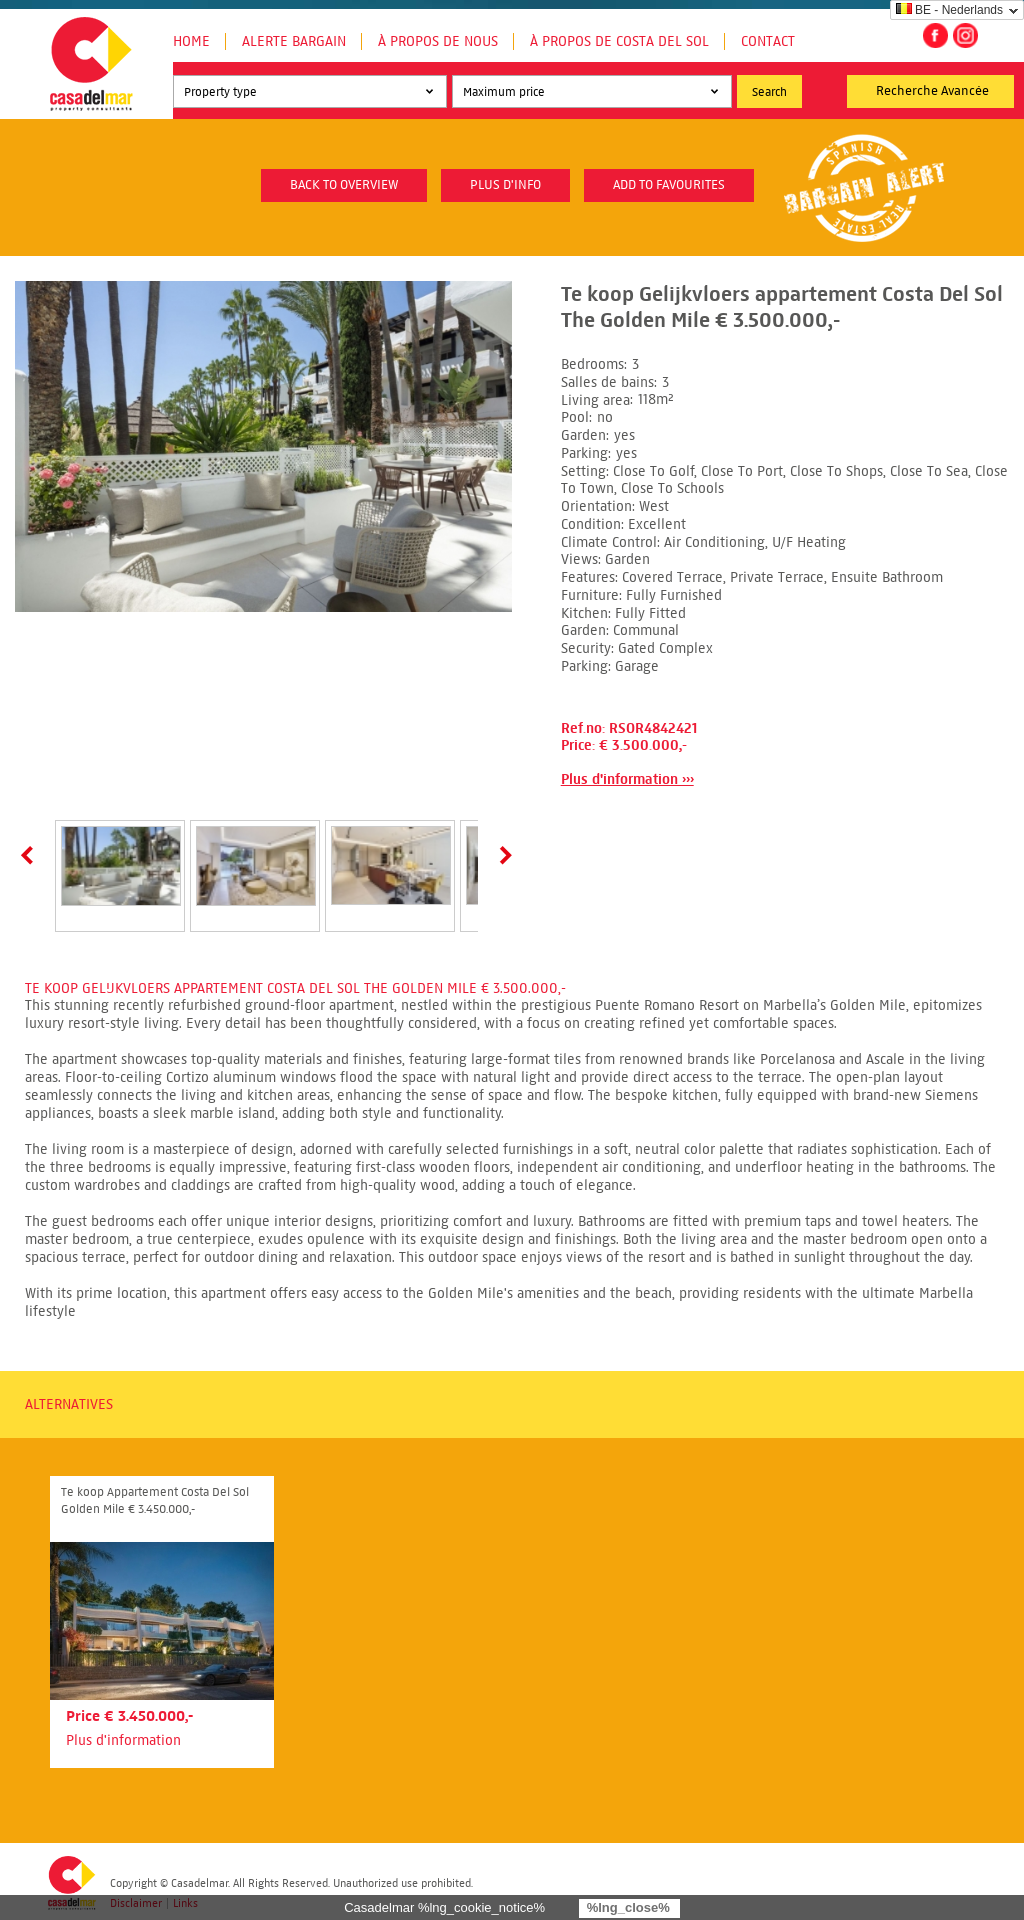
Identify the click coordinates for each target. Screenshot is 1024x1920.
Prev (31, 855)
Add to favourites (669, 185)
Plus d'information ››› (627, 779)
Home (191, 41)
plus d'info (505, 185)
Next (502, 855)
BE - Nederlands (949, 10)
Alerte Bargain (294, 41)
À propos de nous (438, 41)
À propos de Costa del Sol (619, 41)
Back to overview (344, 185)
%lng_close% (628, 1907)
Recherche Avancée (932, 91)
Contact (768, 41)
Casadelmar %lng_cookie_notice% (444, 1907)
